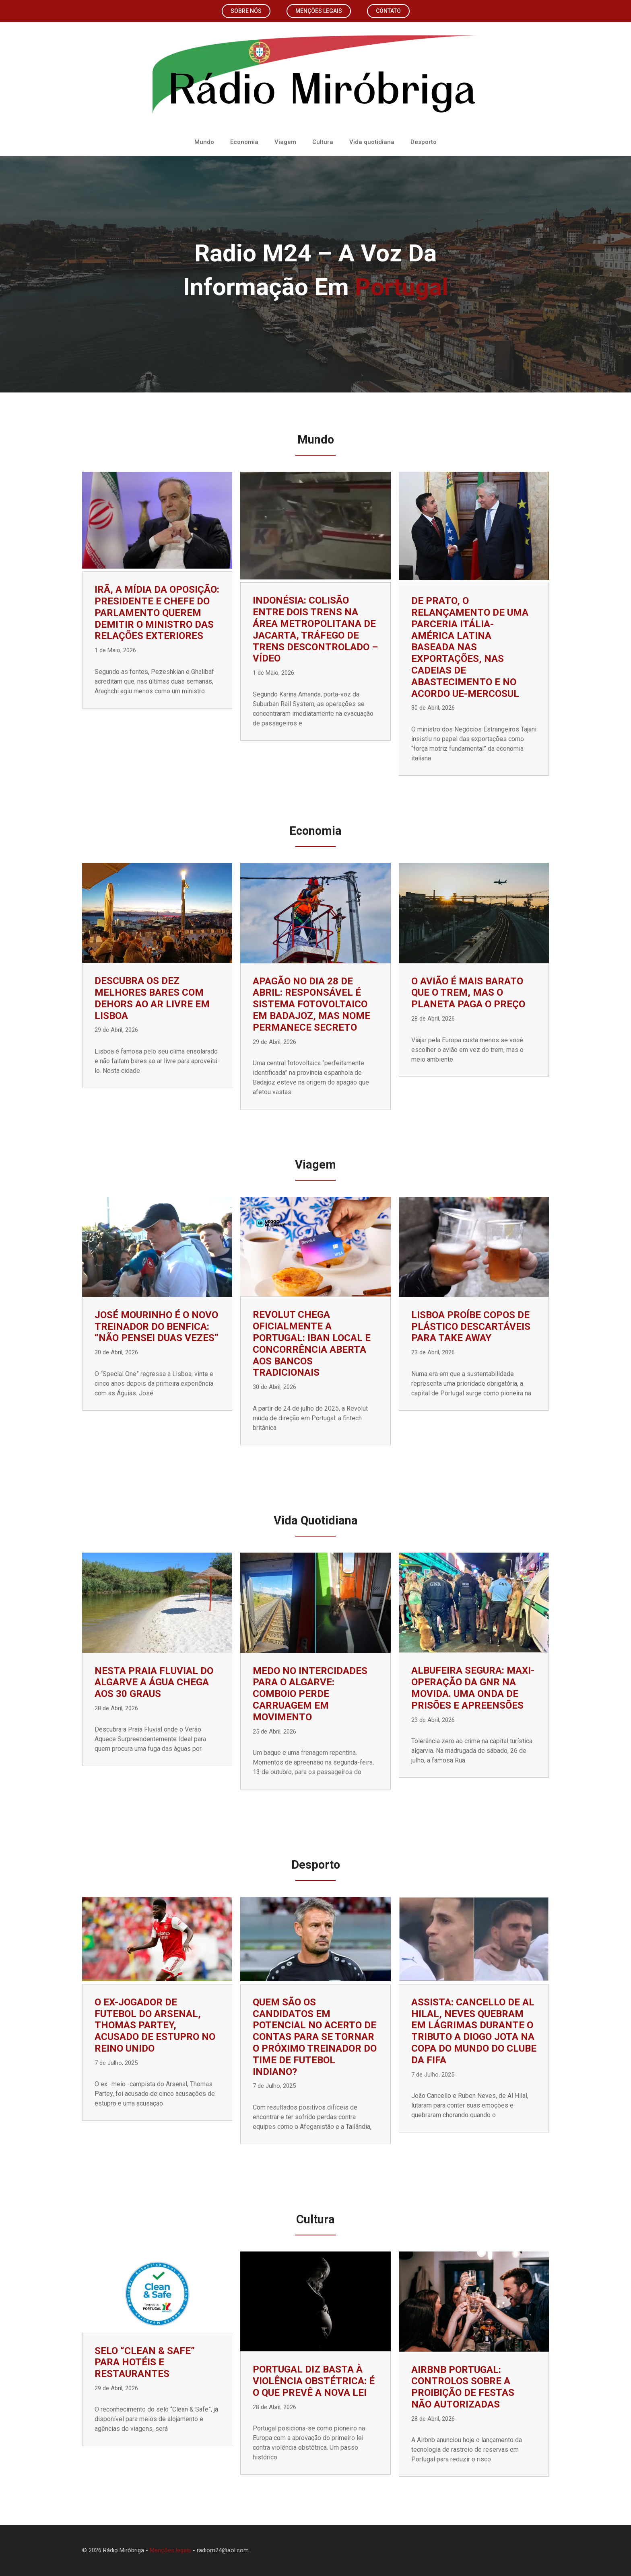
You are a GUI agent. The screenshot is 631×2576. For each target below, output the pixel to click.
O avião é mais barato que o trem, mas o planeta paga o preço (468, 993)
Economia (244, 142)
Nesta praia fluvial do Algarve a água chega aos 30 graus (154, 1682)
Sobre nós (246, 11)
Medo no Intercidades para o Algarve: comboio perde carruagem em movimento (310, 1694)
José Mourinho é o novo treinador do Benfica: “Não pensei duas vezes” (157, 1326)
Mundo (204, 142)
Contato (388, 11)
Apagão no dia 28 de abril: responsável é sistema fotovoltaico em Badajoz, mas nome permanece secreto (311, 1004)
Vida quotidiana (371, 142)
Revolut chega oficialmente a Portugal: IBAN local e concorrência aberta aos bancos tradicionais (312, 1343)
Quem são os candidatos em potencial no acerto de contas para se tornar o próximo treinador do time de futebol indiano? (315, 2037)
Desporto (423, 142)
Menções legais (318, 11)
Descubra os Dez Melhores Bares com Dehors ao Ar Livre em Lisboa (152, 998)
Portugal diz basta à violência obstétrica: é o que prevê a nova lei (314, 2381)
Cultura (322, 142)
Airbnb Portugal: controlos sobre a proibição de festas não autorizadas (462, 2387)
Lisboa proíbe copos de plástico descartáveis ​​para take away (472, 1326)
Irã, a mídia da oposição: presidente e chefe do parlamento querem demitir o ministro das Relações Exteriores (157, 612)
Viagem (285, 142)
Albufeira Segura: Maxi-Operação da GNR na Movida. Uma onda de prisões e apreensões (472, 1688)
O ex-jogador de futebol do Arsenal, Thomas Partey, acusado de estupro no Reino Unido (155, 2025)
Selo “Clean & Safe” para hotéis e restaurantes (145, 2362)
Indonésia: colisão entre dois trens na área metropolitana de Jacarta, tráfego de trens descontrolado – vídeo (315, 629)
